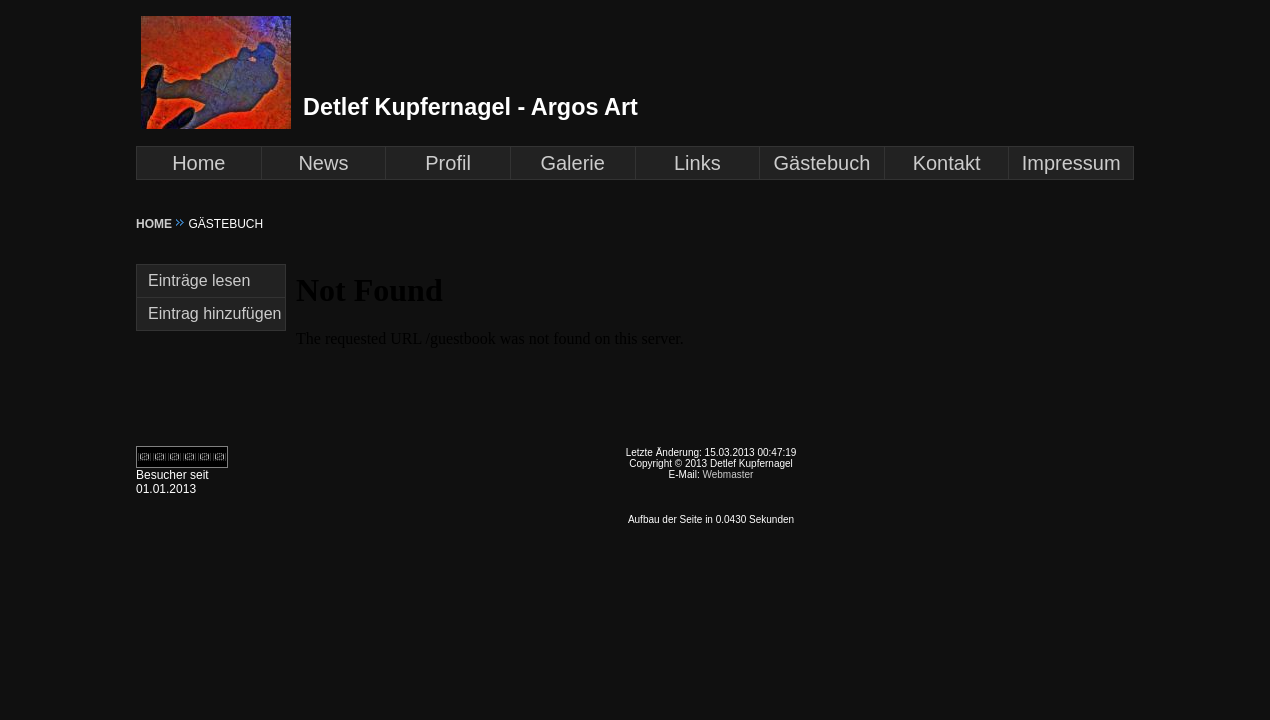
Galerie (572, 163)
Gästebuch (822, 163)
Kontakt (947, 163)
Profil (448, 163)
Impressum (1071, 163)
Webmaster (727, 474)
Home (198, 163)
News (323, 163)
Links (697, 163)
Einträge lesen (199, 280)
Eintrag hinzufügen (214, 313)
